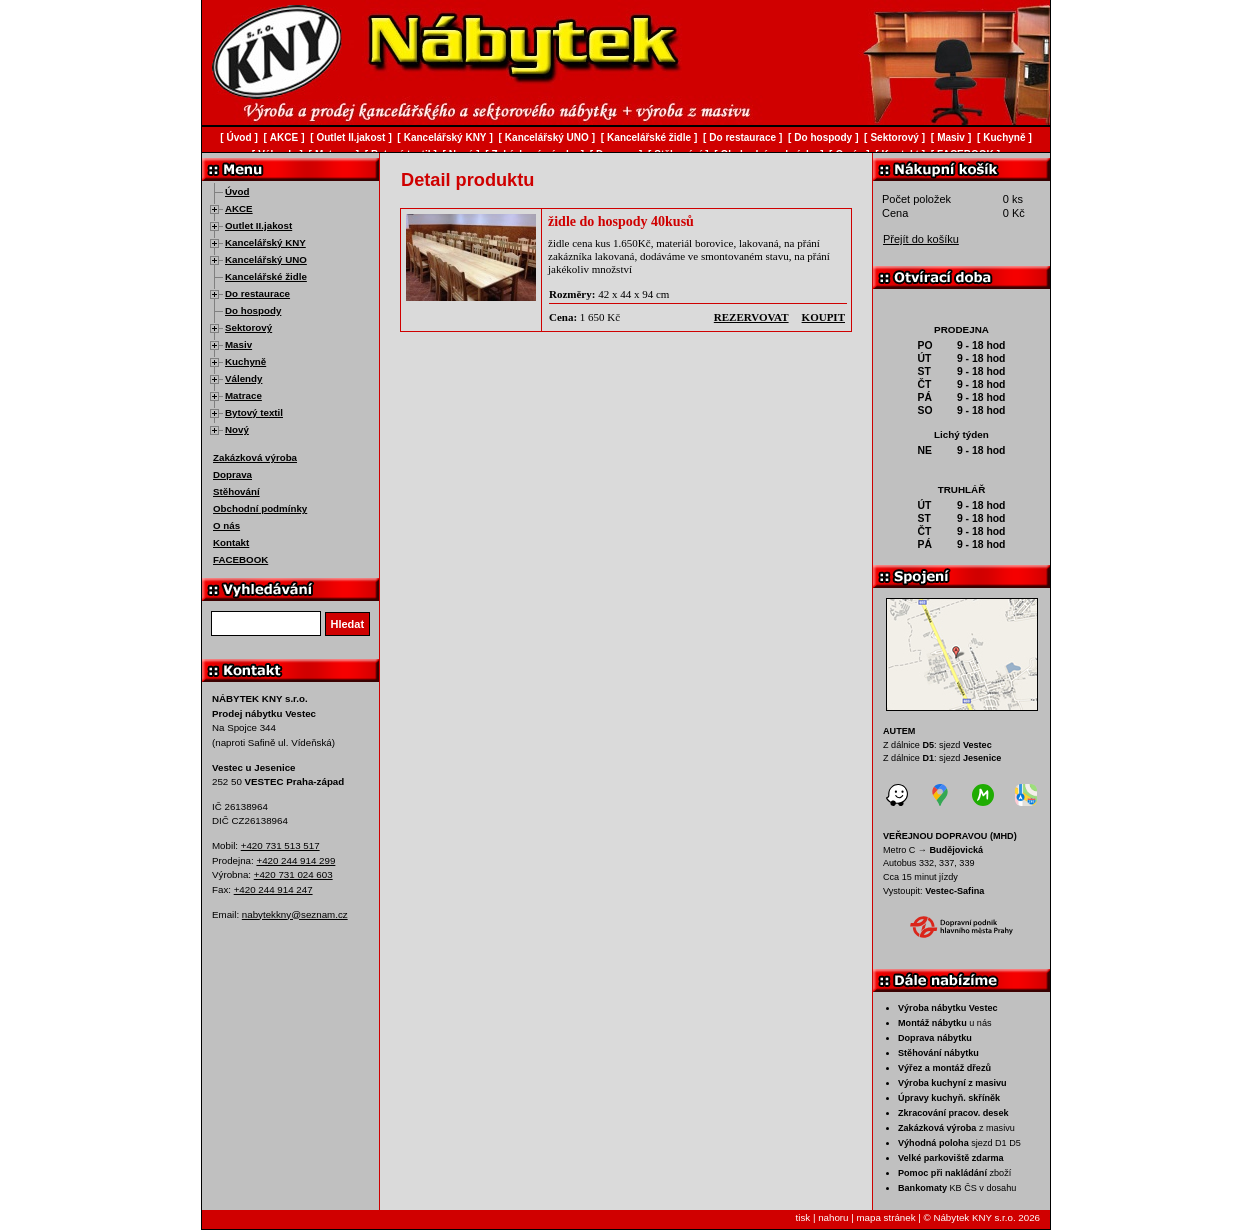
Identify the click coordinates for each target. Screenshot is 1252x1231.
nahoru (833, 1217)
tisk (803, 1217)
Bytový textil (254, 412)
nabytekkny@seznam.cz (295, 914)
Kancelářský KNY (265, 242)
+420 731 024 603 (293, 874)
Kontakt (231, 542)
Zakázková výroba (255, 457)
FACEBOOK (240, 559)
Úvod (237, 191)
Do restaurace (257, 293)
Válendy (243, 378)
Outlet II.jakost (258, 225)
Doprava (232, 474)
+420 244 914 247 (273, 889)
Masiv (238, 344)
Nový (237, 429)
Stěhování (236, 491)
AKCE (239, 208)
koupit (823, 317)
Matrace (243, 395)
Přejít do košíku (921, 239)
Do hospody (253, 310)
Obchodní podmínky (260, 508)
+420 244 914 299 (295, 860)
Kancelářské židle (266, 276)
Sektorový (248, 327)
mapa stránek (885, 1217)
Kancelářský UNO (266, 259)
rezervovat (751, 317)
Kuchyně (245, 361)
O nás (226, 525)
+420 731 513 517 (280, 845)
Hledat (348, 624)
